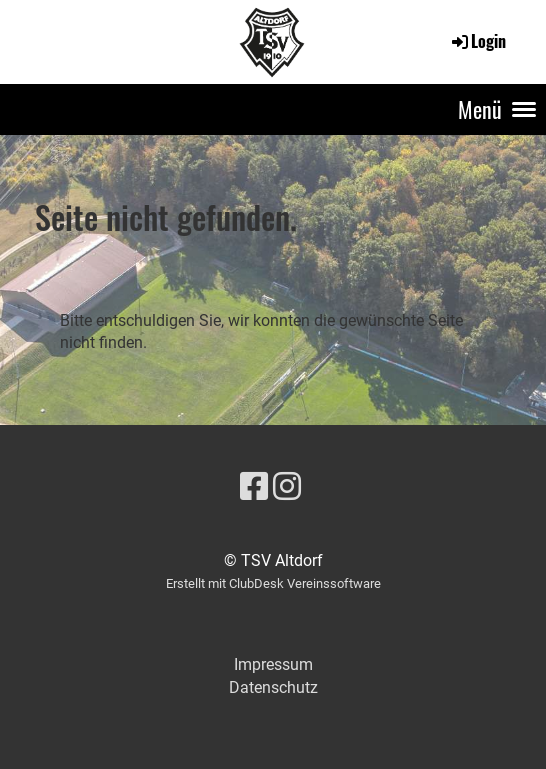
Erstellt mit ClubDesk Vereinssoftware (273, 583)
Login (477, 41)
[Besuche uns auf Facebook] (254, 487)
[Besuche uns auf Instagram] (287, 487)
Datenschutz (273, 687)
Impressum (273, 664)
